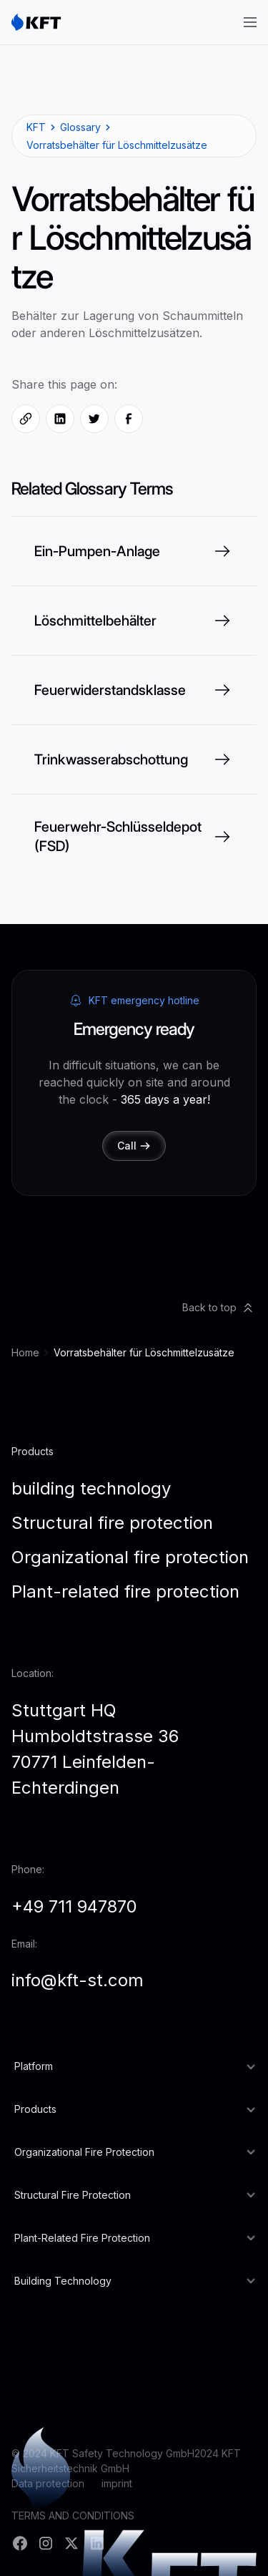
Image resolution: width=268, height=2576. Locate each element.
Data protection (47, 2483)
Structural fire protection (112, 1522)
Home (25, 1352)
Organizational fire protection (130, 1557)
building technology (91, 1488)
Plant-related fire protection (125, 1591)
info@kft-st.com (77, 1980)
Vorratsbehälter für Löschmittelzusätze (116, 145)
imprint (116, 2483)
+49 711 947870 (74, 1906)
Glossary (80, 127)
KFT (36, 127)
